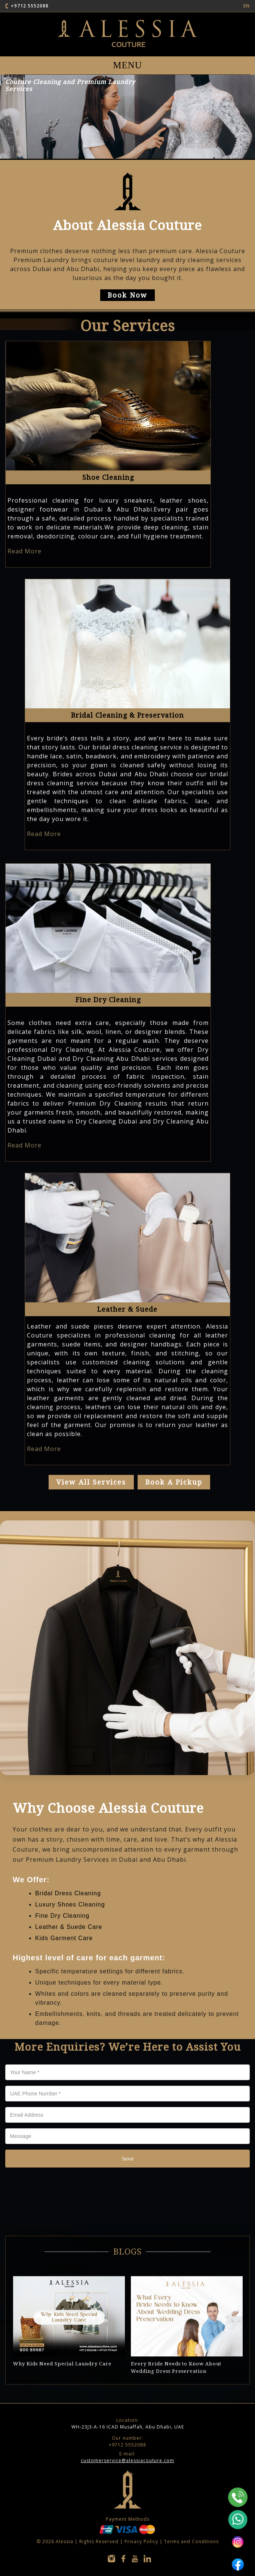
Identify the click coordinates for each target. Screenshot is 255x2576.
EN (246, 6)
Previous (222, 2265)
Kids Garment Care (64, 1938)
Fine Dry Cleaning (62, 1915)
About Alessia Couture (127, 225)
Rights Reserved (99, 2541)
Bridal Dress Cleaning (68, 1893)
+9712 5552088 (30, 6)
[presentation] (62, 2187)
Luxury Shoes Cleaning (70, 1904)
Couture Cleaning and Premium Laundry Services (70, 85)
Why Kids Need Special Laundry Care (62, 2364)
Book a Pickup (173, 1482)
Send (127, 2159)
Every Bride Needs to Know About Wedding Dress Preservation (176, 2367)
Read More (24, 551)
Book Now (127, 295)
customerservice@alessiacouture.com (127, 2460)
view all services (91, 1482)
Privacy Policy (141, 2541)
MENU (127, 65)
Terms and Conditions (191, 2541)
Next (236, 2265)
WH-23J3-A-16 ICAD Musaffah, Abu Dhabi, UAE (127, 2423)
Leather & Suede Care (68, 1927)
